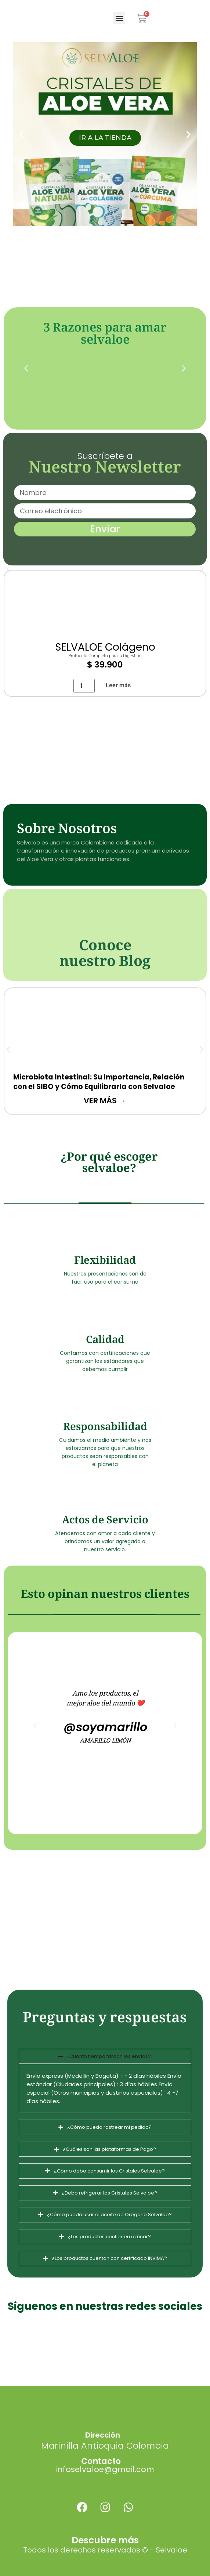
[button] (119, 18)
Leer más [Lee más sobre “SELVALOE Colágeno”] (118, 685)
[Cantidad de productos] (84, 685)
